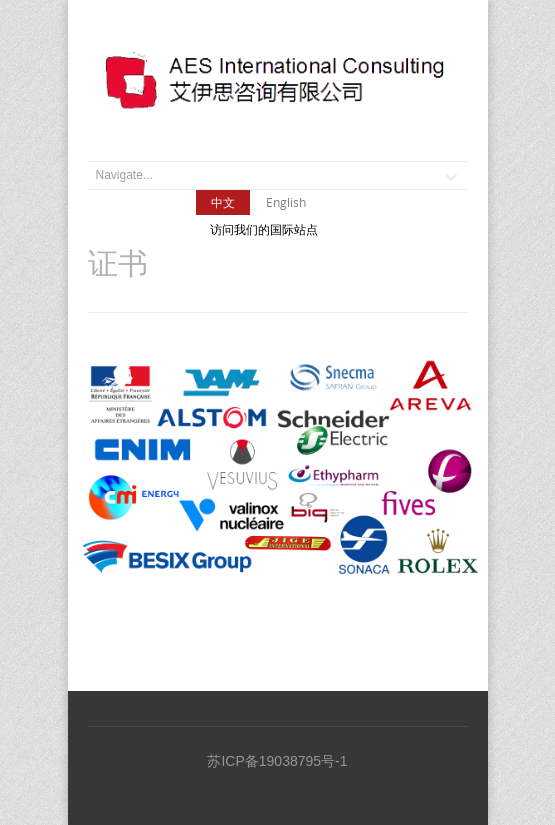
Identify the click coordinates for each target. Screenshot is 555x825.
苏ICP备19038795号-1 (277, 761)
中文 (223, 202)
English (286, 202)
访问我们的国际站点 (264, 230)
